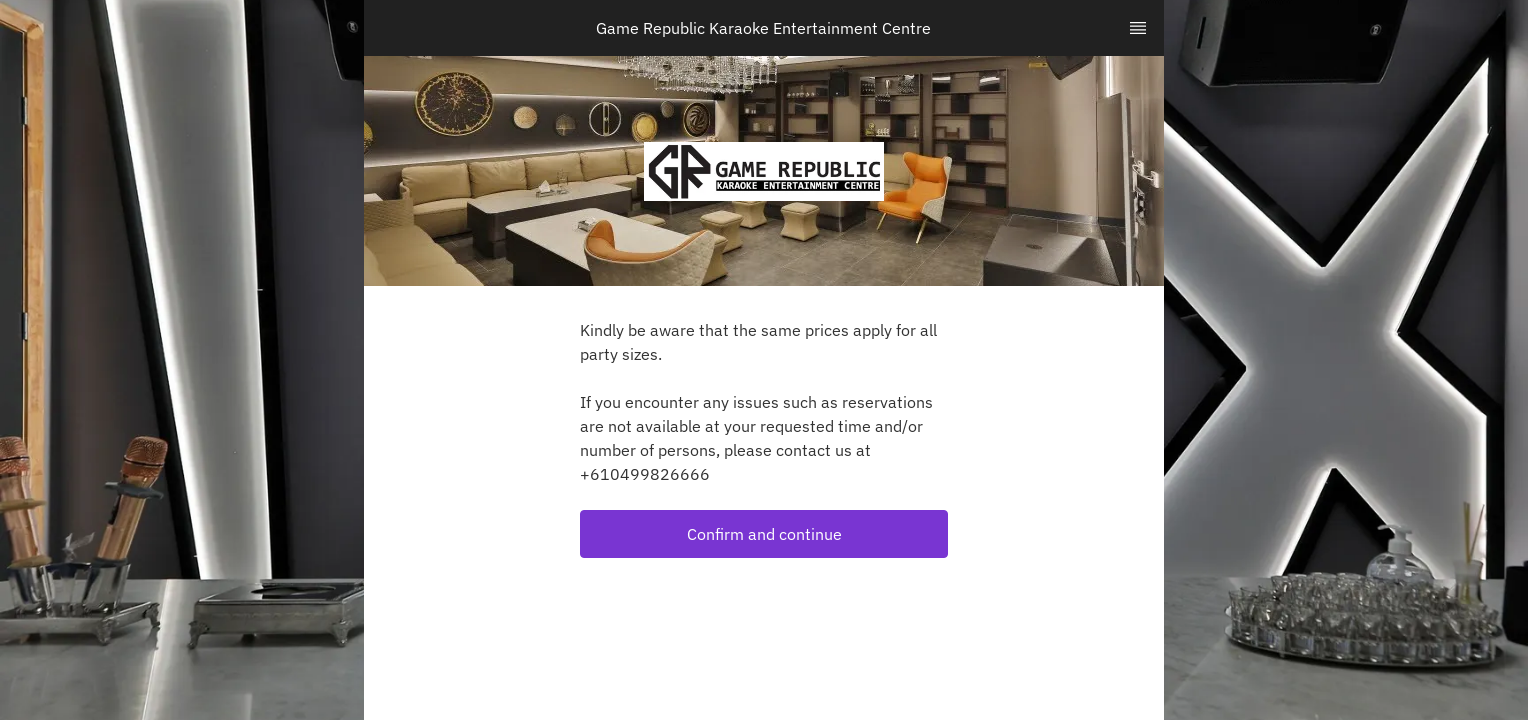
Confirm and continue (764, 534)
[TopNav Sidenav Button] (1138, 28)
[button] (764, 534)
